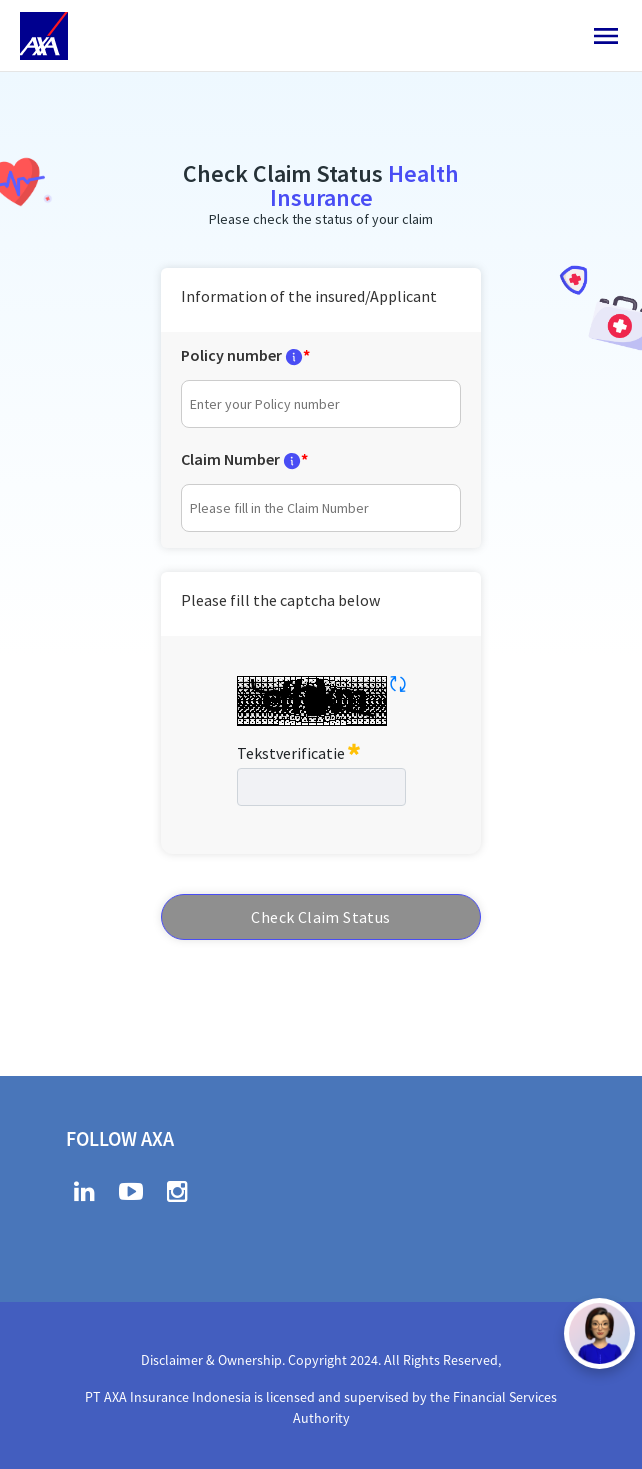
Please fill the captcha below (280, 600)
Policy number (231, 355)
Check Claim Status (320, 917)
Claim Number (230, 459)
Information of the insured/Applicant (309, 296)
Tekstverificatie (298, 751)
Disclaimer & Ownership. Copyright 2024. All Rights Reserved (319, 1360)
